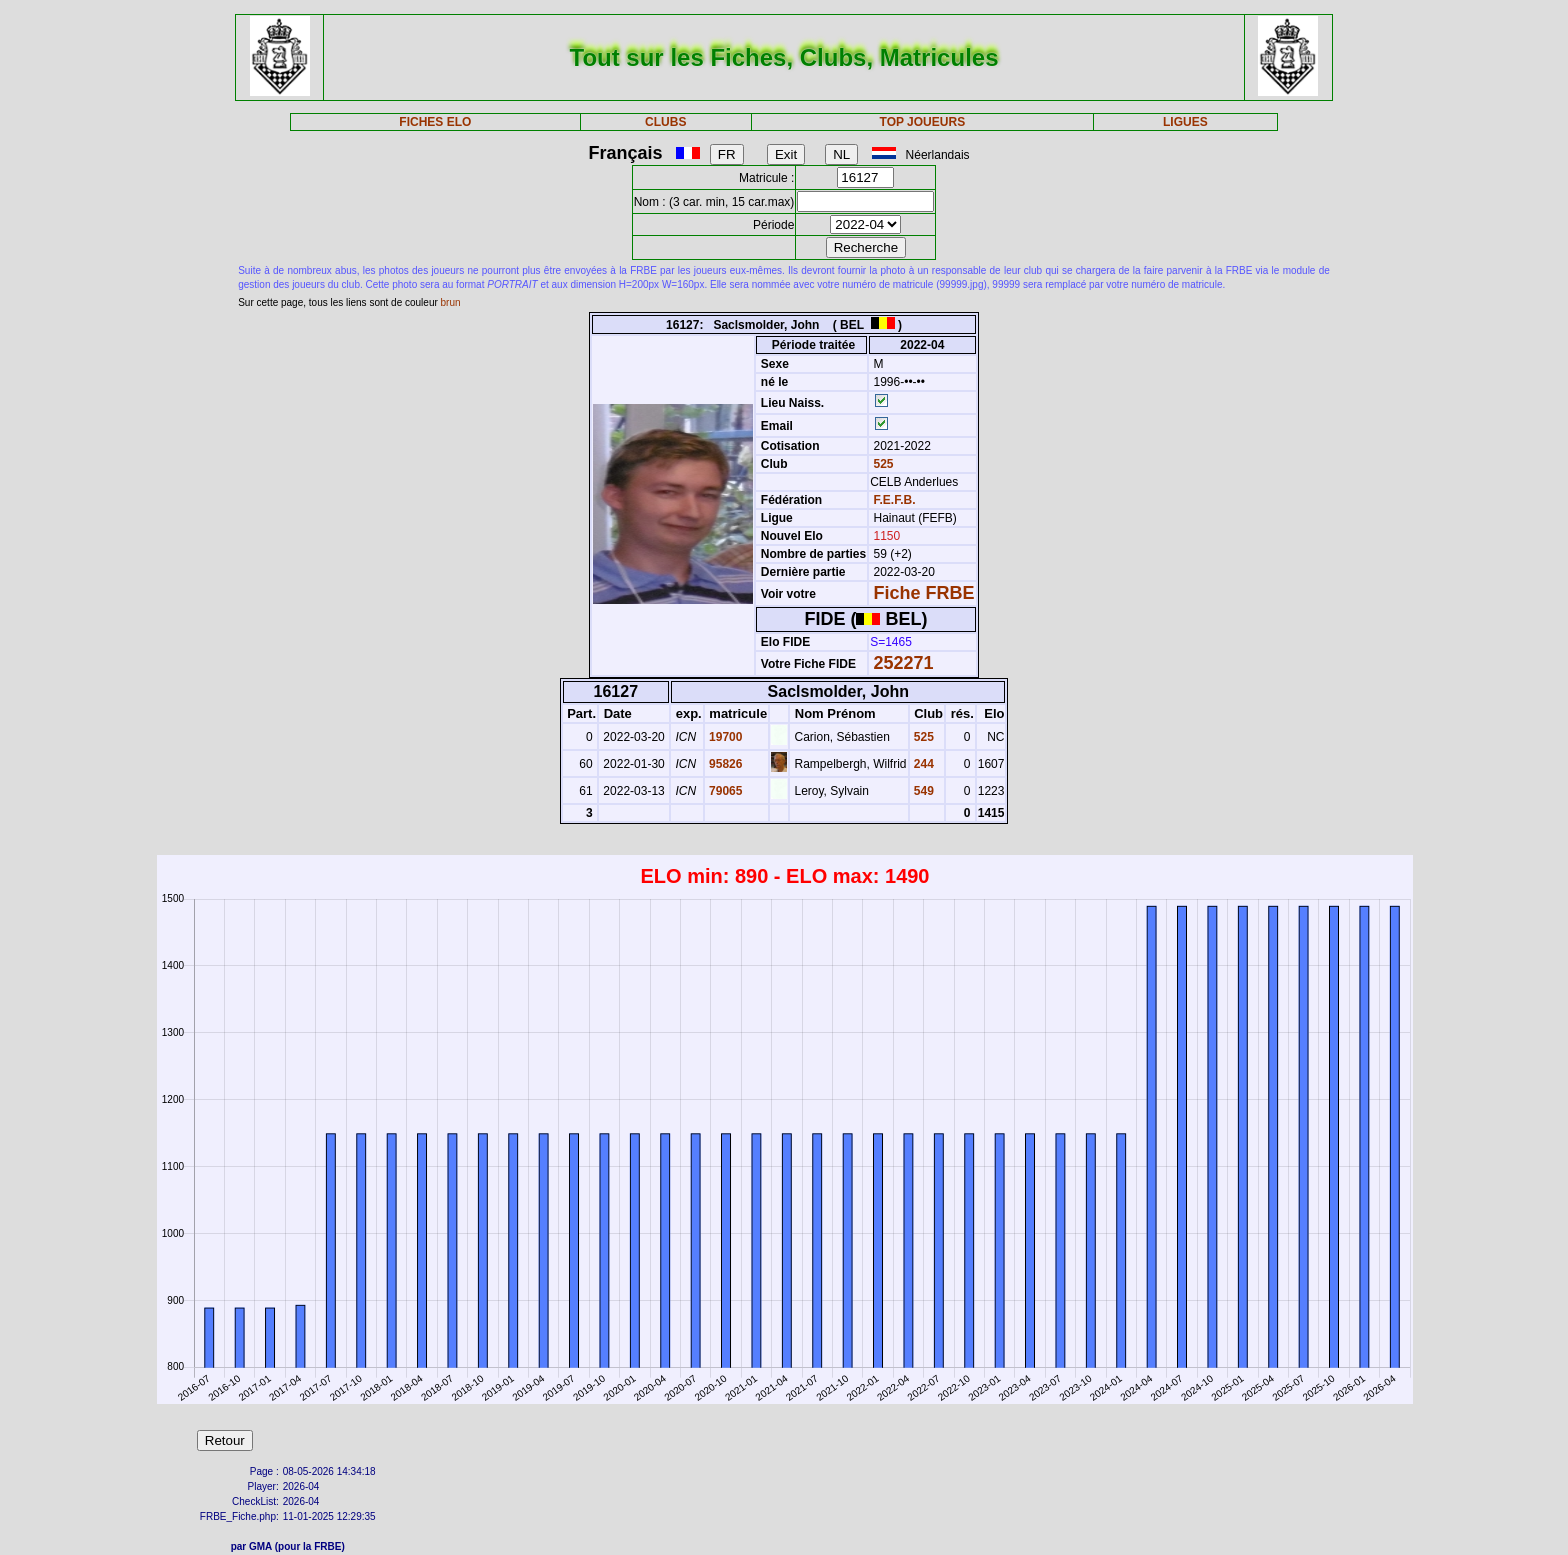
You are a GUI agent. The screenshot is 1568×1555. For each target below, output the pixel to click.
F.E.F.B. (895, 500)
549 (922, 791)
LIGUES (1185, 122)
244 (922, 764)
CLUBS (665, 122)
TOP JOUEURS (923, 122)
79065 (724, 791)
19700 (724, 737)
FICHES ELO (435, 122)
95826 (724, 764)
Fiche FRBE (924, 593)
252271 (904, 663)
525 (881, 464)
